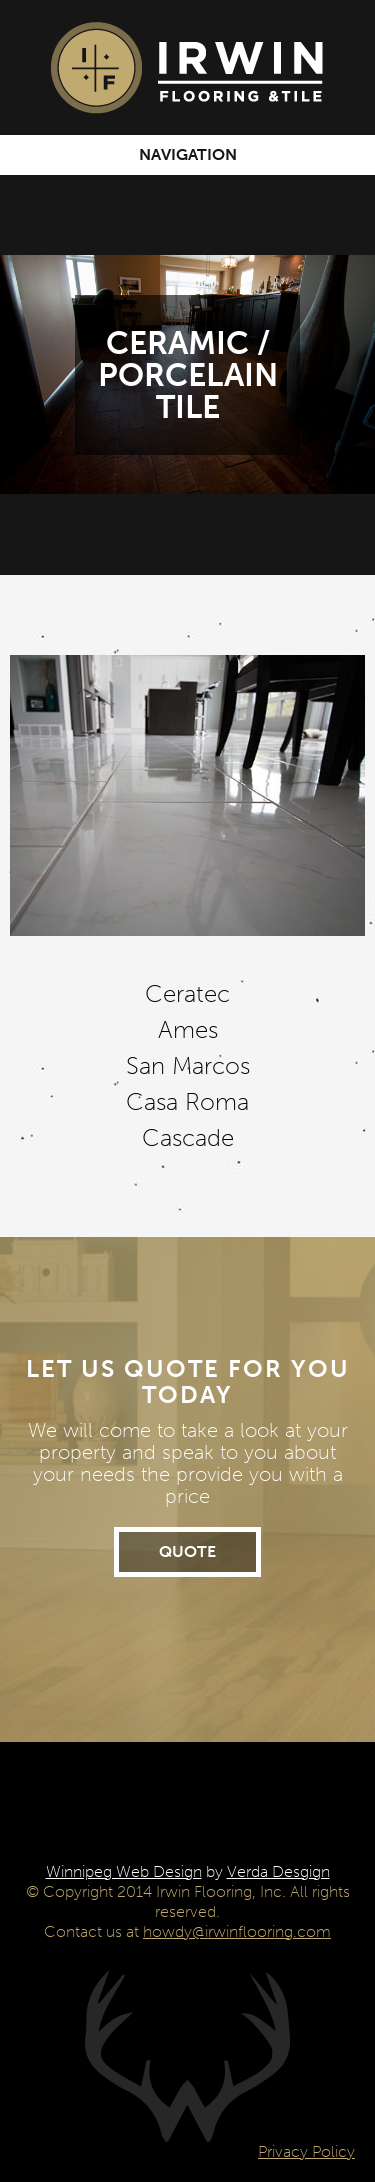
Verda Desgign (278, 1871)
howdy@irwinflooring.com (237, 1931)
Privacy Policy (306, 2151)
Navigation (188, 154)
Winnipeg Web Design (124, 1871)
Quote (187, 1551)
